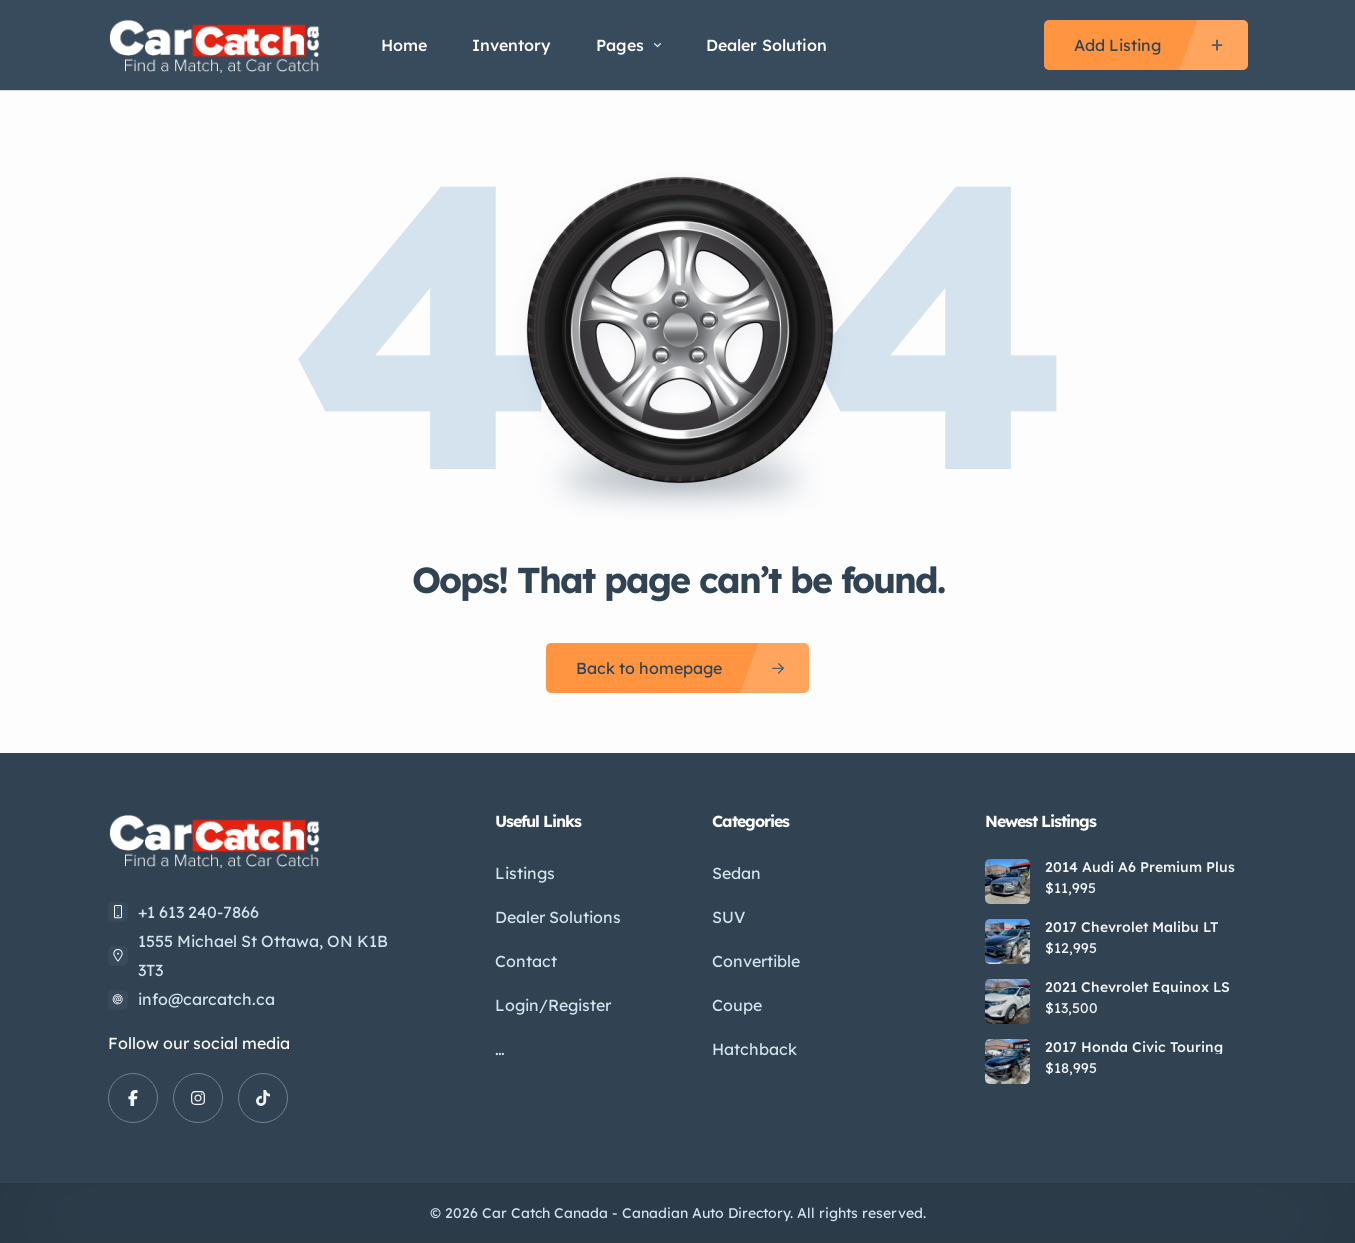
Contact (526, 961)
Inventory (511, 45)
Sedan (736, 873)
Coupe (737, 1005)
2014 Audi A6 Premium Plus (1140, 867)
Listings (525, 873)
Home (404, 45)
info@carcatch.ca (206, 999)
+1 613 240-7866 (198, 912)
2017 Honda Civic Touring (1134, 1047)
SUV (728, 917)
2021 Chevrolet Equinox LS (1137, 987)
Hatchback (754, 1049)
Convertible (756, 961)
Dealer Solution (766, 45)
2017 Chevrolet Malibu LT (1131, 927)
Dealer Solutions (558, 917)
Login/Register (553, 1005)
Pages (628, 45)
